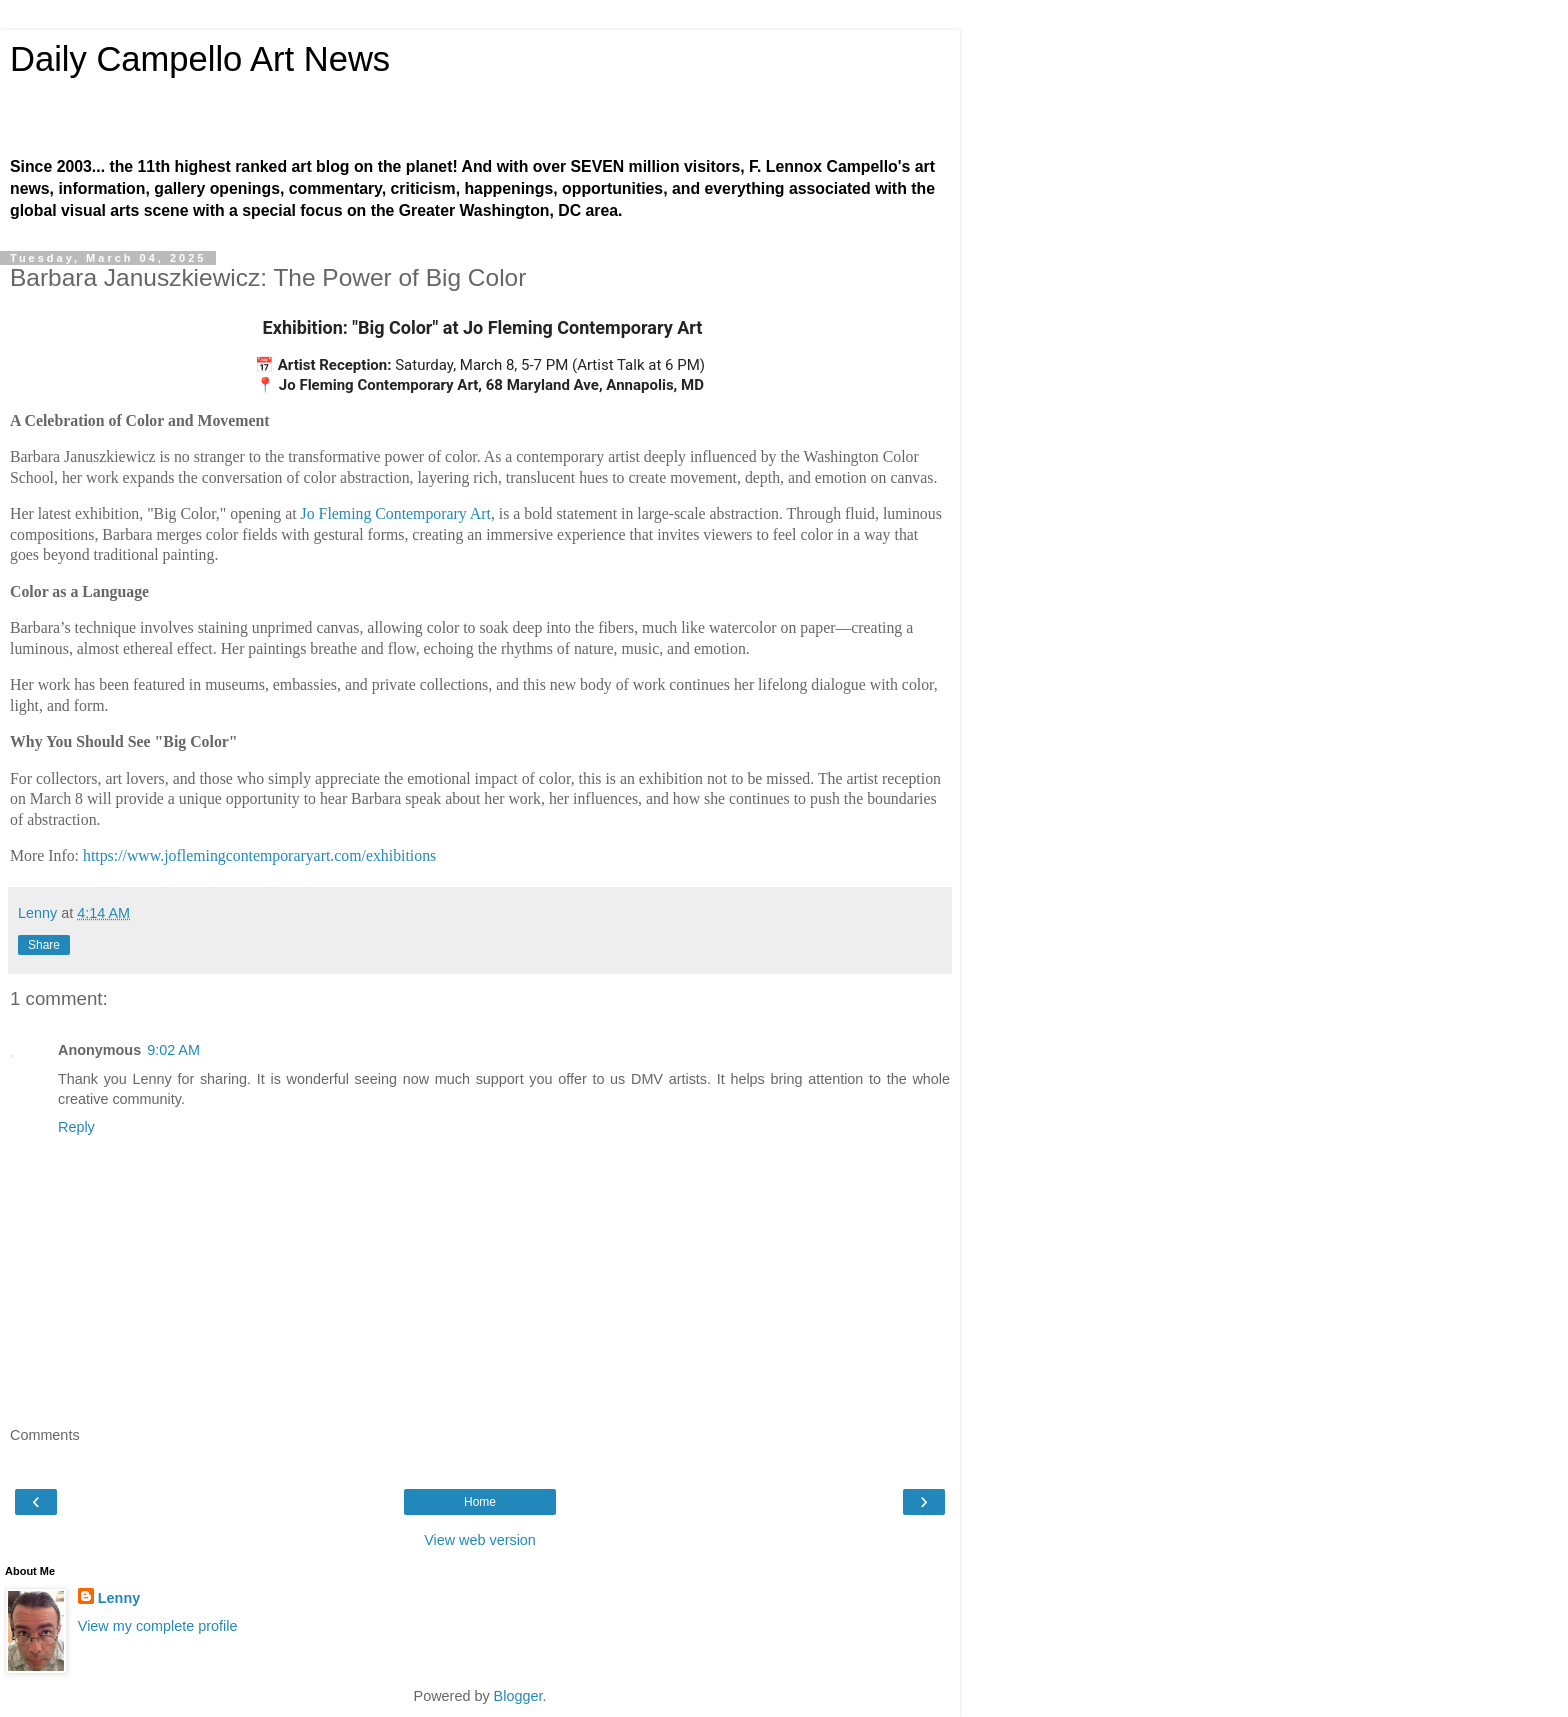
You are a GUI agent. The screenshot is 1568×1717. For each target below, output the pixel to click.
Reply (76, 1127)
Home (480, 1502)
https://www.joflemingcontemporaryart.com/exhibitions (259, 855)
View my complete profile (158, 1626)
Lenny (119, 1598)
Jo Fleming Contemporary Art (396, 513)
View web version (480, 1540)
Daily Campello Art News (200, 59)
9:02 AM (173, 1050)
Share (44, 945)
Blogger (518, 1696)
